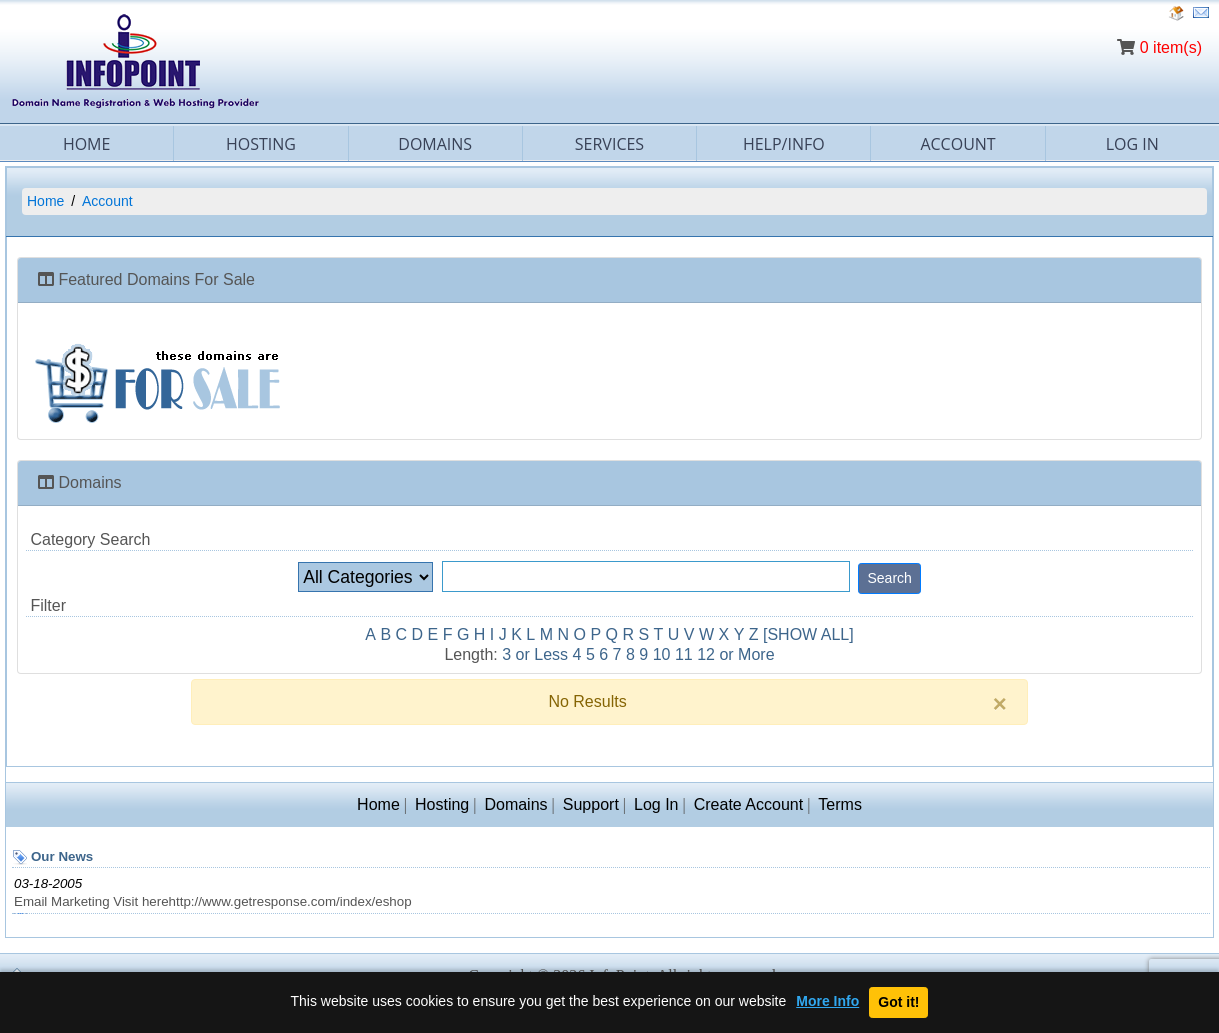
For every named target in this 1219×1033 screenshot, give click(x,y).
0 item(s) (1171, 47)
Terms (840, 804)
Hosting (261, 144)
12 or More (735, 654)
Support (591, 804)
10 (662, 654)
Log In (1132, 144)
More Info (827, 1001)
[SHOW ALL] (808, 634)
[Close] (1000, 704)
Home (87, 144)
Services (609, 144)
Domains (435, 144)
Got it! (898, 1002)
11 (684, 654)
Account (957, 144)
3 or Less (535, 654)
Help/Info (784, 144)
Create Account (748, 804)
